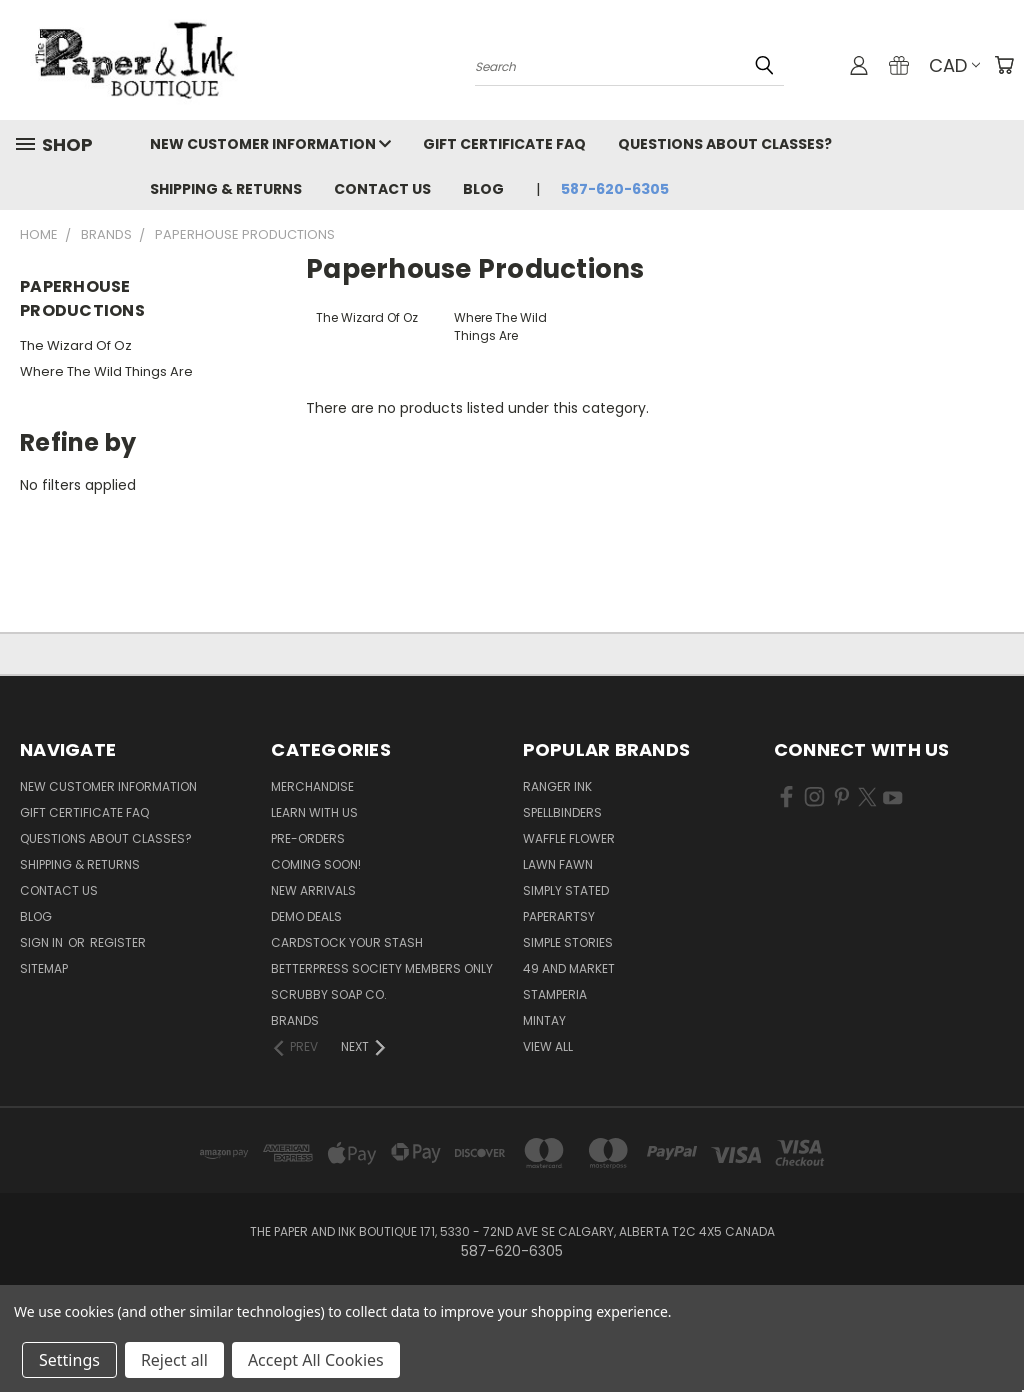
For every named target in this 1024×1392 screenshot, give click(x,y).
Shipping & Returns (226, 189)
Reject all (174, 1360)
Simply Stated (566, 890)
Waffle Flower (569, 838)
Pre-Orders (308, 838)
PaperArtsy (559, 916)
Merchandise (312, 786)
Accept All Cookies (316, 1360)
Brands (295, 1020)
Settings (69, 1360)
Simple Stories (568, 942)
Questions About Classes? (725, 144)
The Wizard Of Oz (76, 345)
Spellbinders (562, 812)
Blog (483, 189)
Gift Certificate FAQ (504, 144)
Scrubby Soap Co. (329, 994)
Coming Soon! (316, 864)
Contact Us (382, 189)
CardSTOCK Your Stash (347, 942)
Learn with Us (314, 812)
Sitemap (44, 968)
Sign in (43, 942)
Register (118, 942)
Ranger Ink (557, 786)
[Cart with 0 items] (1004, 65)
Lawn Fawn (558, 864)
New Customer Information (270, 144)
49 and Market (569, 968)
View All (548, 1046)
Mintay (544, 1020)
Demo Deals (306, 916)
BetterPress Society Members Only (382, 968)
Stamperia (555, 994)
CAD (954, 65)
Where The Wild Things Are (106, 371)
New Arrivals (313, 890)
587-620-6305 (615, 189)
